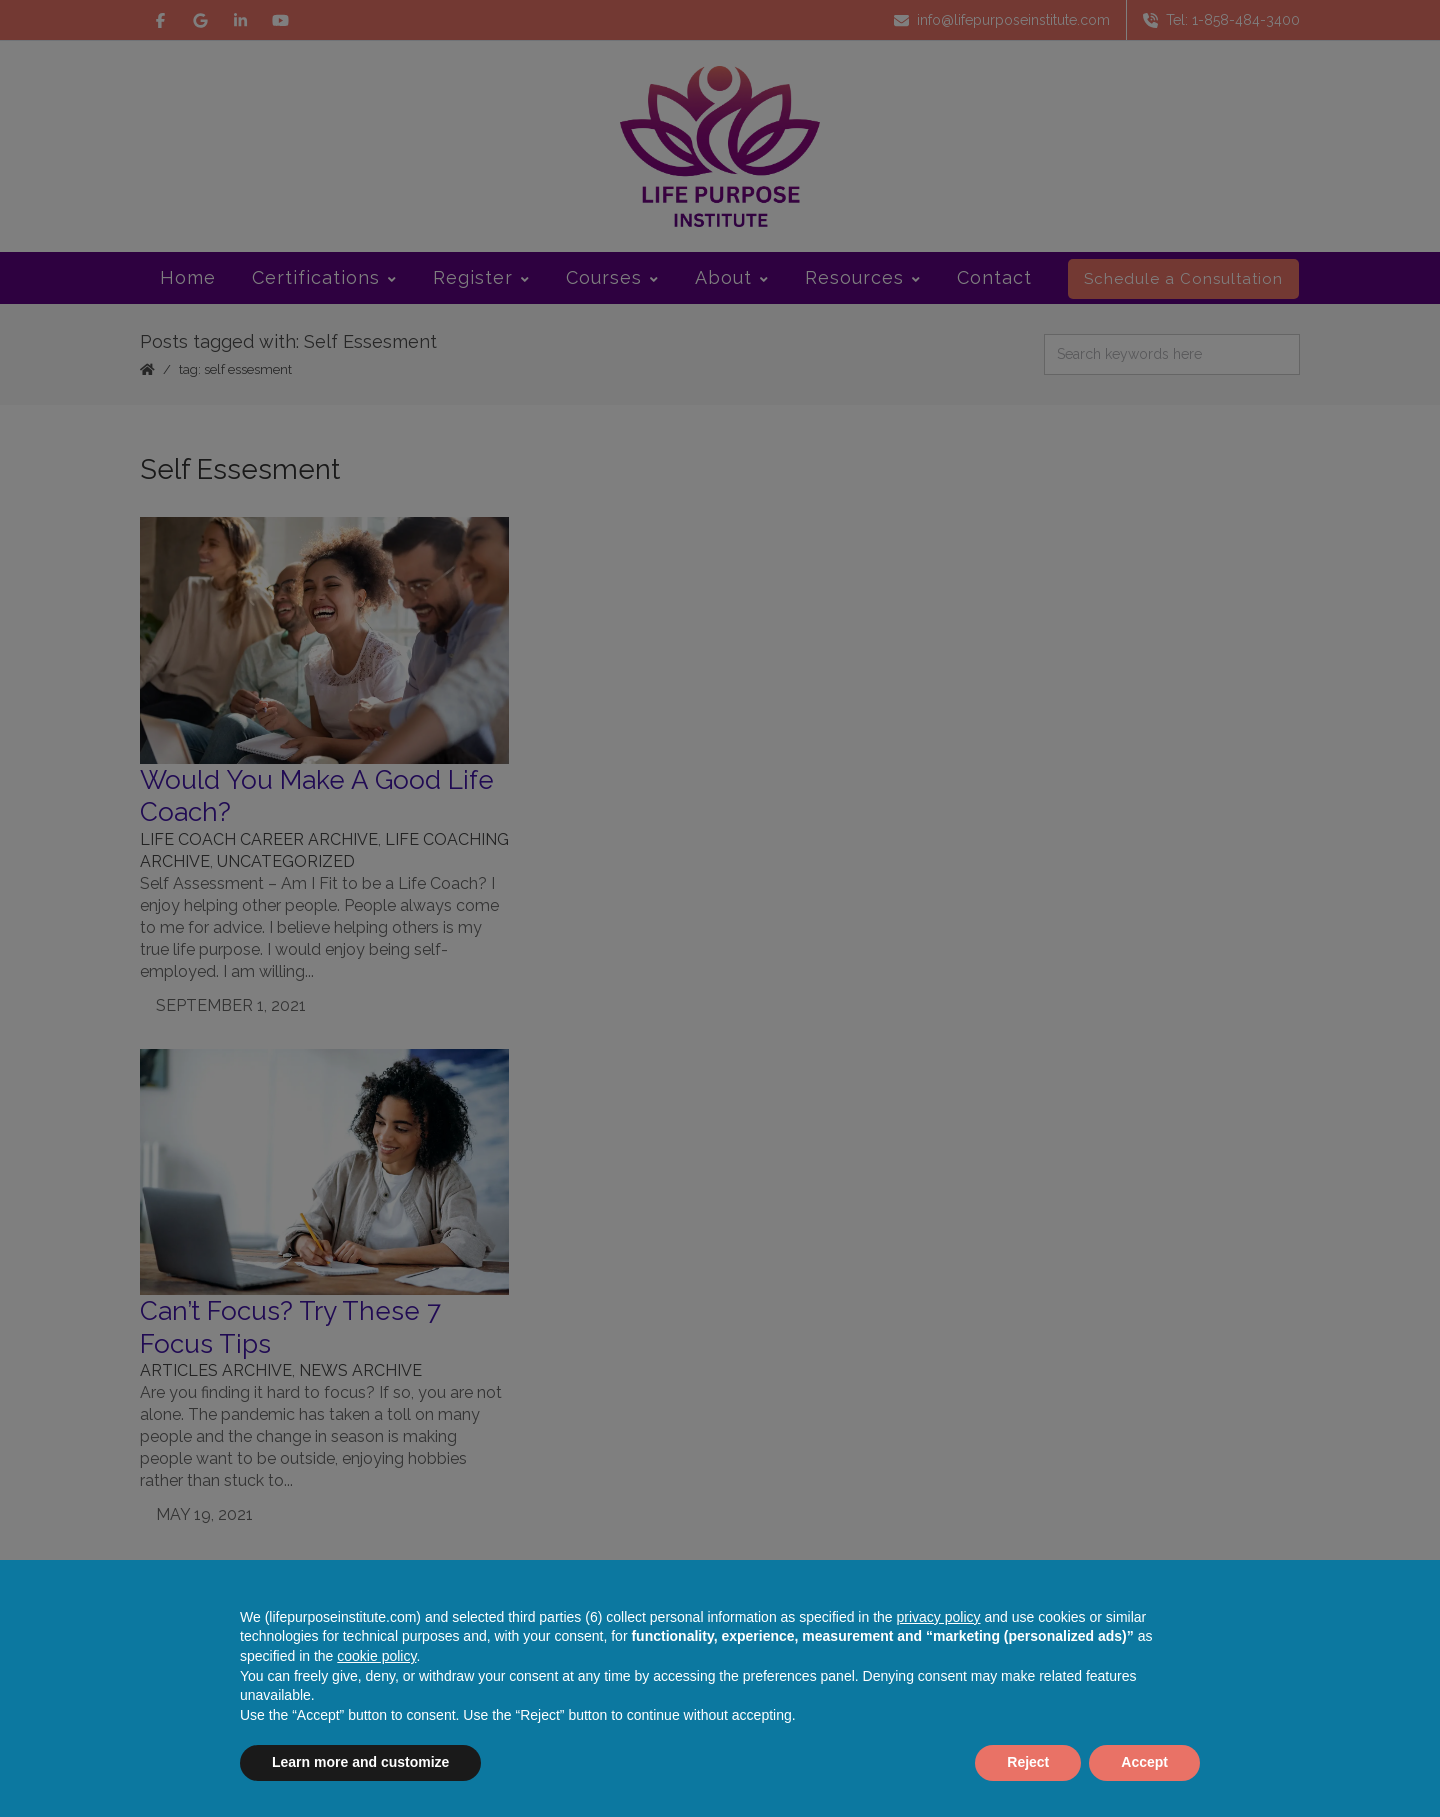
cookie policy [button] (376, 1656)
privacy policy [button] (939, 1617)
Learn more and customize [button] (360, 1762)
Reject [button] (1028, 1762)
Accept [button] (1144, 1762)
